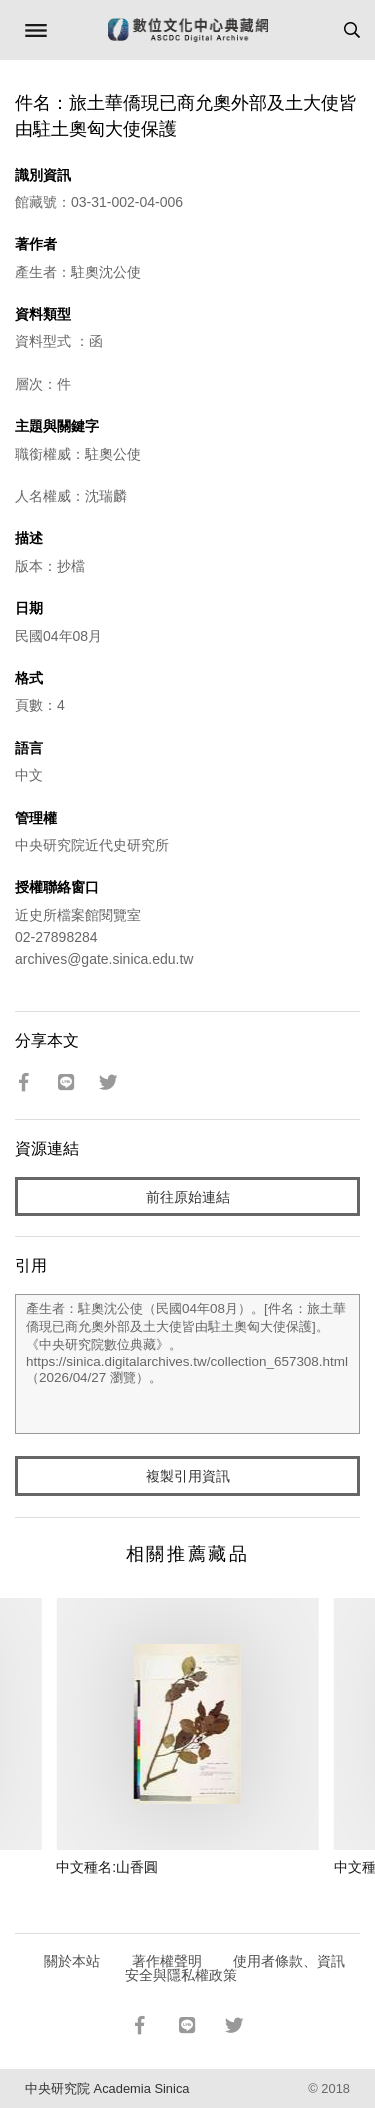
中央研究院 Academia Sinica (107, 2088)
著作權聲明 (167, 1961)
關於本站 (72, 1961)
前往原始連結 (188, 1197)
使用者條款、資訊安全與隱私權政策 (235, 1968)
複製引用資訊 (188, 1476)
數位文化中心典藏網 (188, 30)
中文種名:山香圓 (107, 1867)
